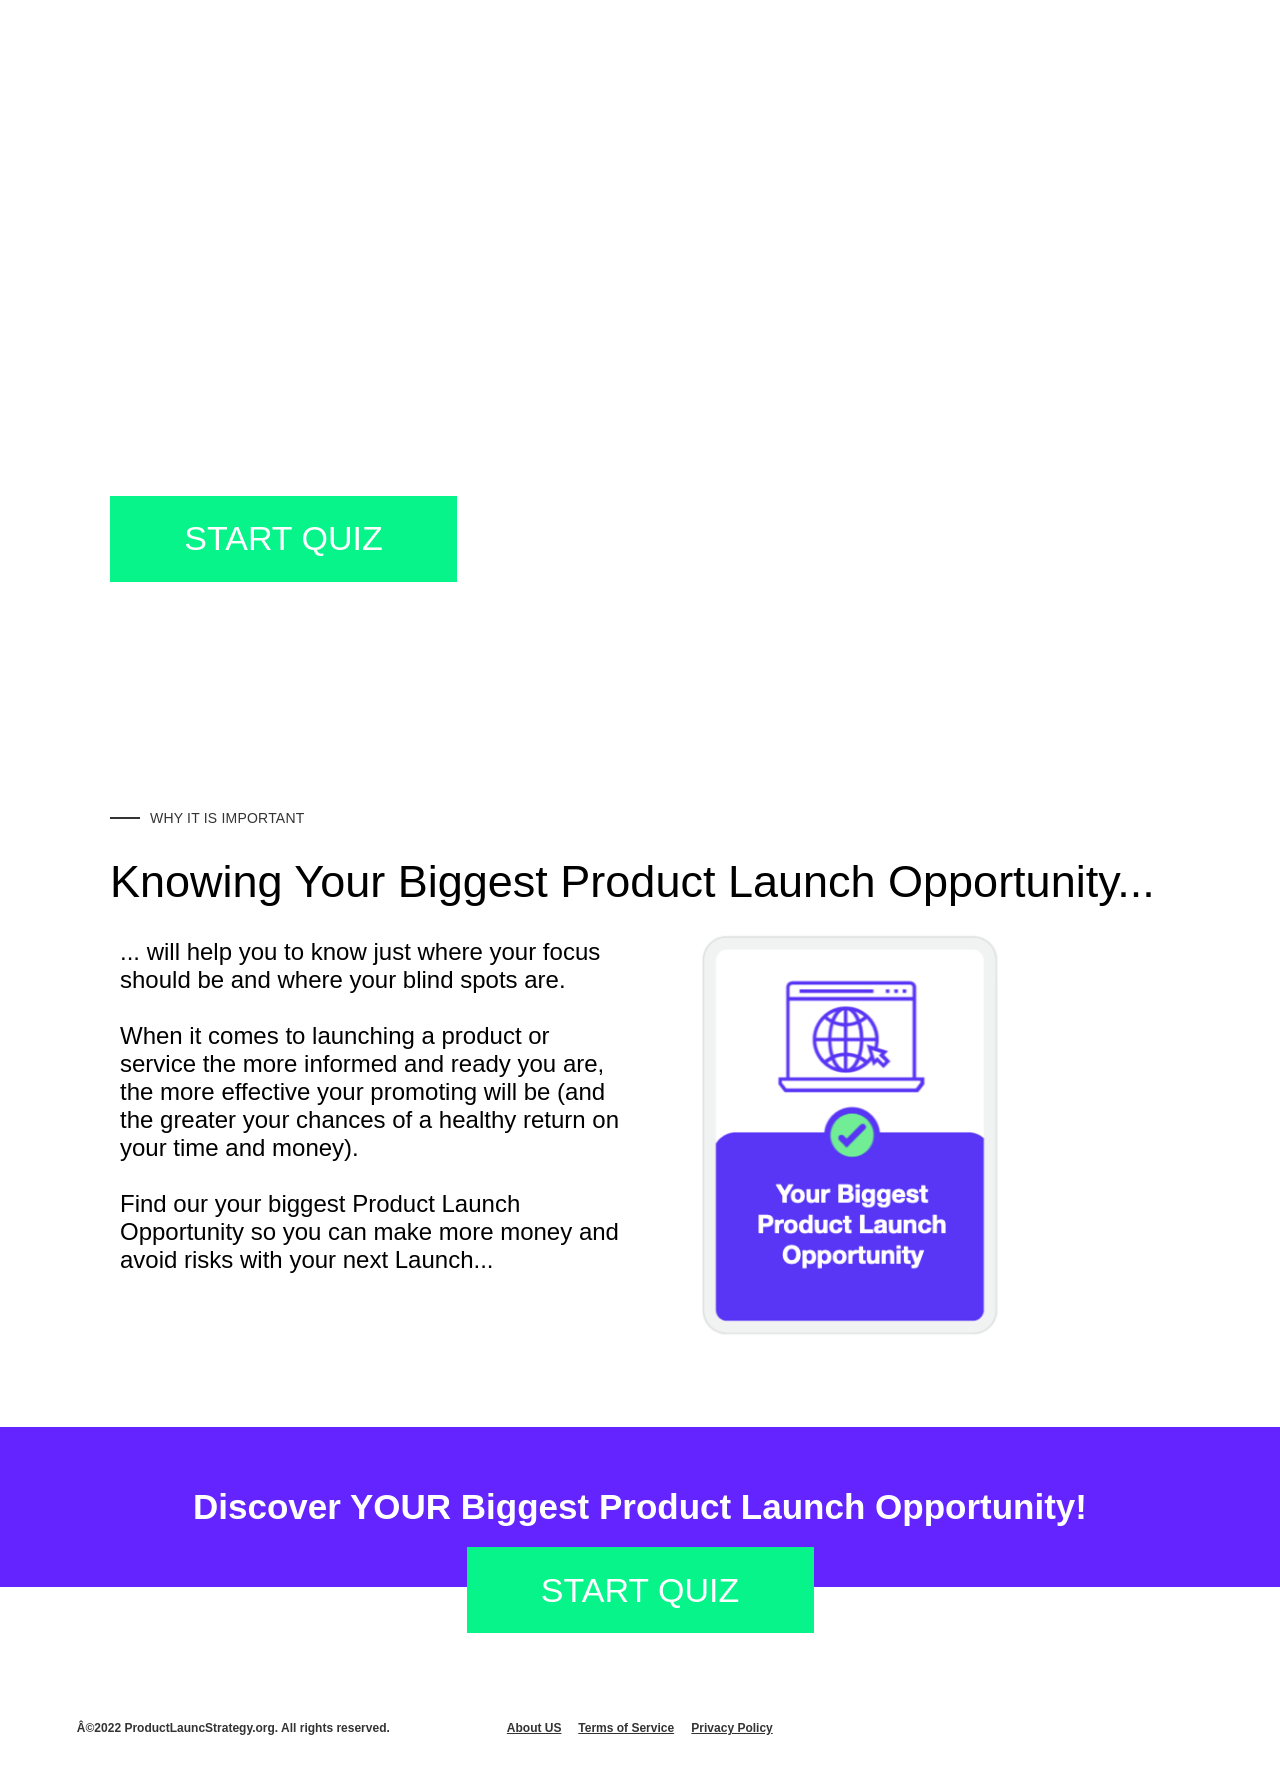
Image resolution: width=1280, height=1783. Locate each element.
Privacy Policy (731, 1728)
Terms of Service (626, 1728)
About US (534, 1728)
